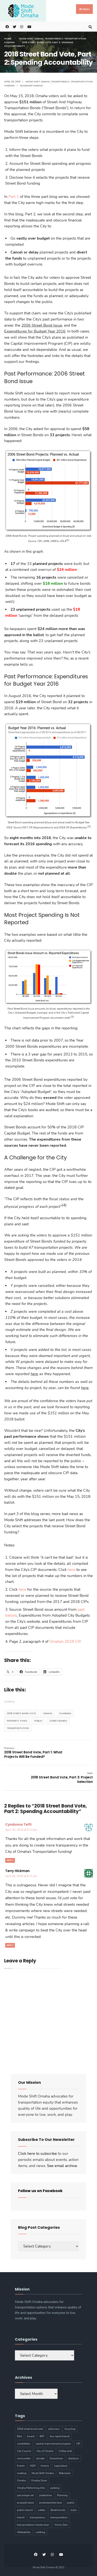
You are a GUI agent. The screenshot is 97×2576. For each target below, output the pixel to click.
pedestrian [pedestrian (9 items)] (45, 2495)
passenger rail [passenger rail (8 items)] (25, 2495)
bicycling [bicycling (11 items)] (70, 2429)
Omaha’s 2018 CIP (65, 1641)
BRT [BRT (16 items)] (42, 2436)
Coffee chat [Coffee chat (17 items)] (65, 2451)
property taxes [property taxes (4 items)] (25, 2502)
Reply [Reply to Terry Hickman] (10, 1945)
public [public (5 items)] (71, 2502)
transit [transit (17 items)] (21, 2517)
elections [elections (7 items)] (73, 2458)
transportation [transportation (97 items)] (59, 2517)
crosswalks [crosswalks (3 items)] (24, 2458)
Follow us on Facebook (40, 2190)
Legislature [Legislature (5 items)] (60, 2465)
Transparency (54, 38)
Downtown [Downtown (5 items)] (56, 2458)
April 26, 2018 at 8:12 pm (21, 1830)
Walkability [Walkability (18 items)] (23, 2532)
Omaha (47, 1713)
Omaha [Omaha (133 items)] (21, 2480)
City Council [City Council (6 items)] (24, 2451)
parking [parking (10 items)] (54, 2488)
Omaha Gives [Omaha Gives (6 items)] (39, 2480)
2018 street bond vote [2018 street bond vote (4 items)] (30, 2429)
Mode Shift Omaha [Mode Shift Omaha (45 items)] (43, 2473)
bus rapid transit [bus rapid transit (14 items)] (59, 2436)
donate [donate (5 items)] (40, 2458)
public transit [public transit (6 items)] (25, 2510)
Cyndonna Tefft (18, 1824)
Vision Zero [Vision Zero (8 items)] (61, 2524)
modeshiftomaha (31, 85)
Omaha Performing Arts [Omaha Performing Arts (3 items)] (31, 2488)
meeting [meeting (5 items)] (21, 2473)
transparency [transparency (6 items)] (37, 2517)
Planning (65, 1713)
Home (7, 38)
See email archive (62, 2165)
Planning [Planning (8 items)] (62, 2495)
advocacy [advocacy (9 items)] (53, 2429)
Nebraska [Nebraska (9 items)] (64, 2473)
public (38, 1720)
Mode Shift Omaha (31, 38)
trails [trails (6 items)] (74, 2510)
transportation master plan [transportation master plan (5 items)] (33, 2524)
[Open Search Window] (90, 26)
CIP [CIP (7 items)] (78, 2443)
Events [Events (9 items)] (21, 2465)
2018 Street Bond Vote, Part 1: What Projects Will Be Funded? (33, 1752)
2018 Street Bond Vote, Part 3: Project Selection (62, 1777)
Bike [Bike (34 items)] (19, 2436)
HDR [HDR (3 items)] (32, 2465)
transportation (18, 1728)
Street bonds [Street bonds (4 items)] (58, 2510)
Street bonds (58, 1720)
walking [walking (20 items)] (40, 2532)
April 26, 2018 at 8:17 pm (21, 1876)
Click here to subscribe (37, 2153)
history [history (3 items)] (45, 2465)
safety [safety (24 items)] (41, 2510)
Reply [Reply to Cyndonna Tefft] (10, 1860)
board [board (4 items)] (30, 2436)
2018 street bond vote (21, 1713)
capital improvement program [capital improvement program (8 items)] (53, 2443)
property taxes (17, 1720)
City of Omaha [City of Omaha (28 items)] (44, 2451)
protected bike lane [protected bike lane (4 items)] (50, 2502)
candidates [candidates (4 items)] (23, 2443)
